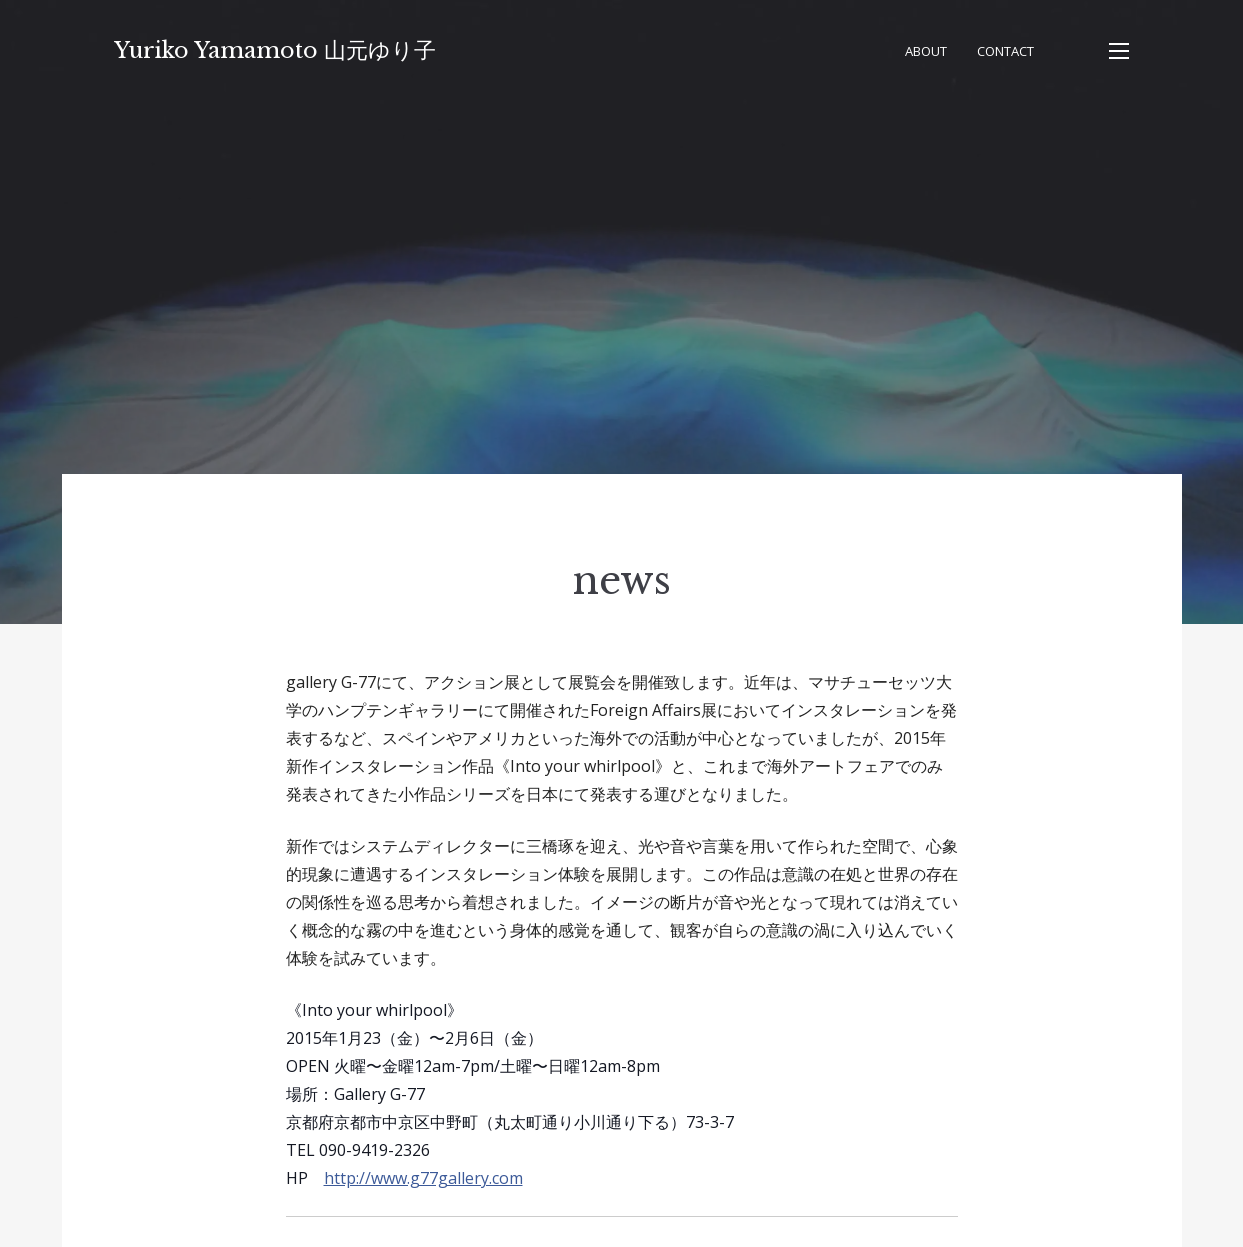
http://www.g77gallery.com (423, 1178)
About (926, 51)
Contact (1005, 51)
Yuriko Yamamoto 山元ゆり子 (275, 50)
